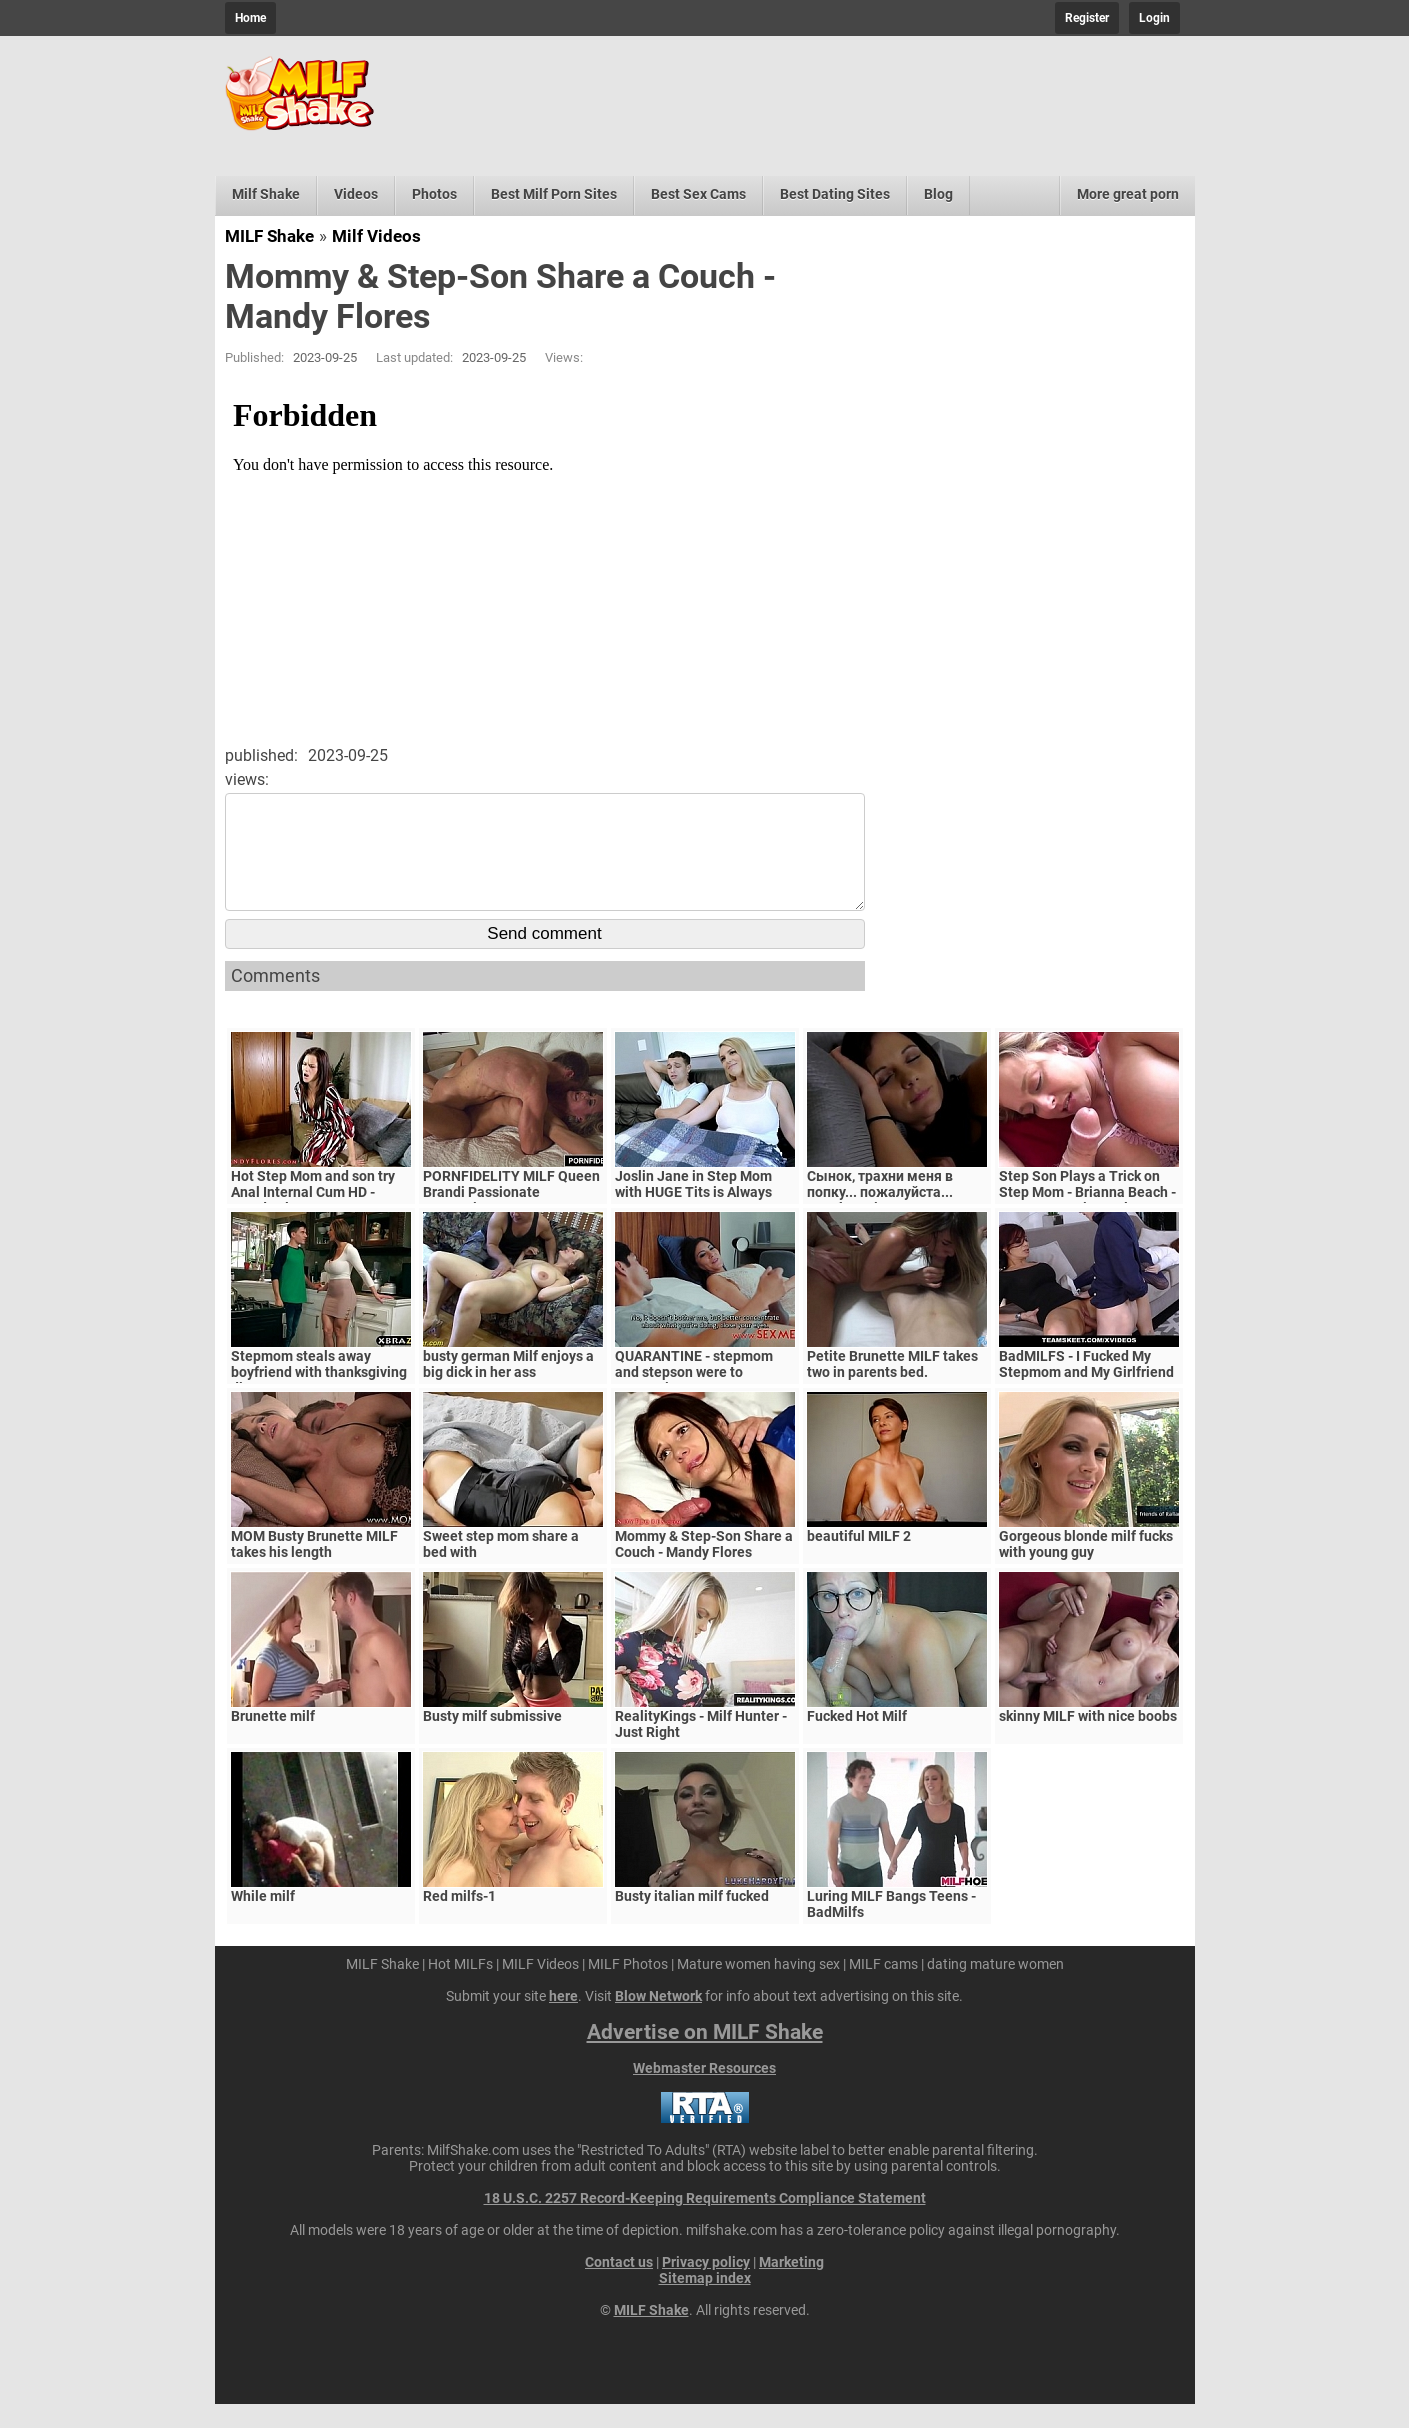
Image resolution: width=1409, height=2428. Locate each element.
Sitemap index (705, 2302)
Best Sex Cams (698, 194)
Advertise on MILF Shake (705, 2056)
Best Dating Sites (835, 194)
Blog (938, 194)
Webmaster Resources (704, 2092)
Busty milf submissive (492, 1740)
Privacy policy (706, 2286)
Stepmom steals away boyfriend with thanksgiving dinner (319, 1396)
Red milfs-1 (459, 1920)
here (563, 2020)
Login (1154, 18)
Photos (434, 194)
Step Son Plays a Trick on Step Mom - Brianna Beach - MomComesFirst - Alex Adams (1087, 1224)
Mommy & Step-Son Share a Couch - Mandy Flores (704, 1568)
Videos (356, 194)
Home (250, 18)
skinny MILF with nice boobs (1088, 1740)
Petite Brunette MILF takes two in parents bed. (892, 1388)
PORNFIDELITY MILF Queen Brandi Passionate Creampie (511, 1216)
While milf (263, 1920)
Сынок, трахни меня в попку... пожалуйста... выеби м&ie (880, 1216)
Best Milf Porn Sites (554, 194)
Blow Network (658, 2020)
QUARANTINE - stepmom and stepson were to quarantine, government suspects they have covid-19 (705, 1404)
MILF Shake (269, 236)
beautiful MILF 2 (859, 1560)
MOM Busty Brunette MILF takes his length (314, 1568)
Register (1087, 18)
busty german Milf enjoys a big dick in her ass (508, 1388)
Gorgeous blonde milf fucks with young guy (1086, 1568)
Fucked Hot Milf (857, 1740)
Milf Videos (376, 236)
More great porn (1128, 194)
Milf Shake (266, 194)
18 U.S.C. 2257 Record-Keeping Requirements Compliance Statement (705, 2222)
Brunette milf (273, 1740)
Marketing (791, 2286)
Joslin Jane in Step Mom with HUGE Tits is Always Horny (693, 1216)
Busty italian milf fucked (692, 1920)
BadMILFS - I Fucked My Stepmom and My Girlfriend (1086, 1388)
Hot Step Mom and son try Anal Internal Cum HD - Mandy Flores (313, 1216)
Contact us (619, 2286)
